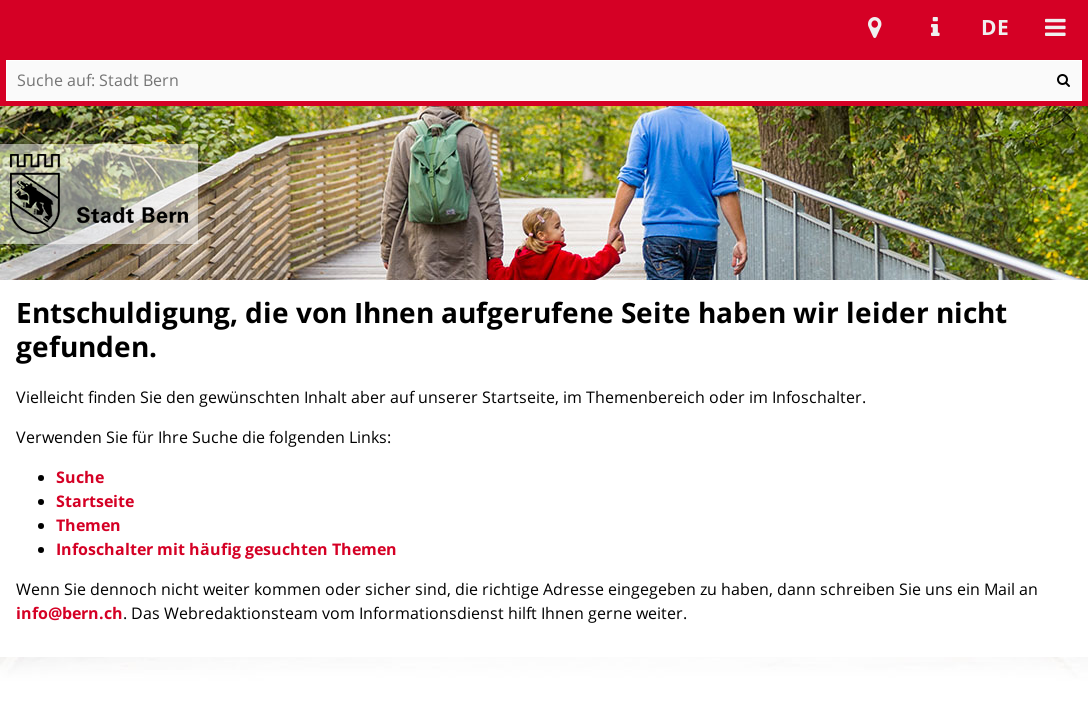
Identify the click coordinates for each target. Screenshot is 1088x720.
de (995, 27)
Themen (88, 525)
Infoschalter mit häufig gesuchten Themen (226, 549)
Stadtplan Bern (875, 27)
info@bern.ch (69, 613)
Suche (80, 477)
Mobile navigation (1055, 27)
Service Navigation (935, 27)
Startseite (95, 501)
